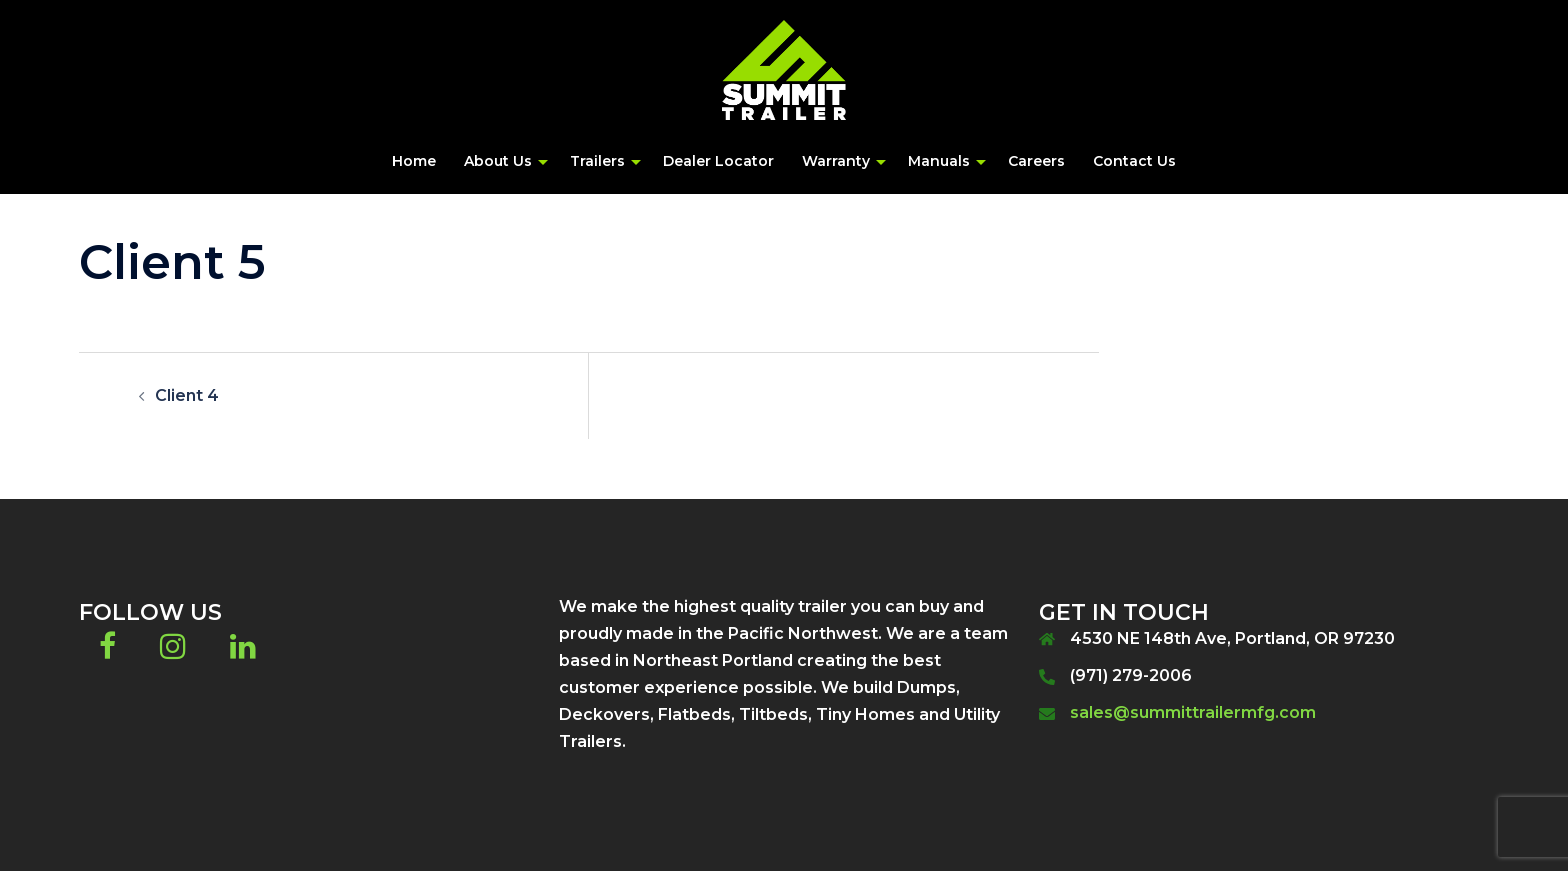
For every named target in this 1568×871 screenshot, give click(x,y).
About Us (498, 161)
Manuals (939, 161)
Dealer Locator (718, 161)
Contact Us (1134, 161)
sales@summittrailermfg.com (1193, 712)
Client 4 (187, 395)
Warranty (836, 161)
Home (414, 161)
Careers (1036, 161)
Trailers (597, 161)
